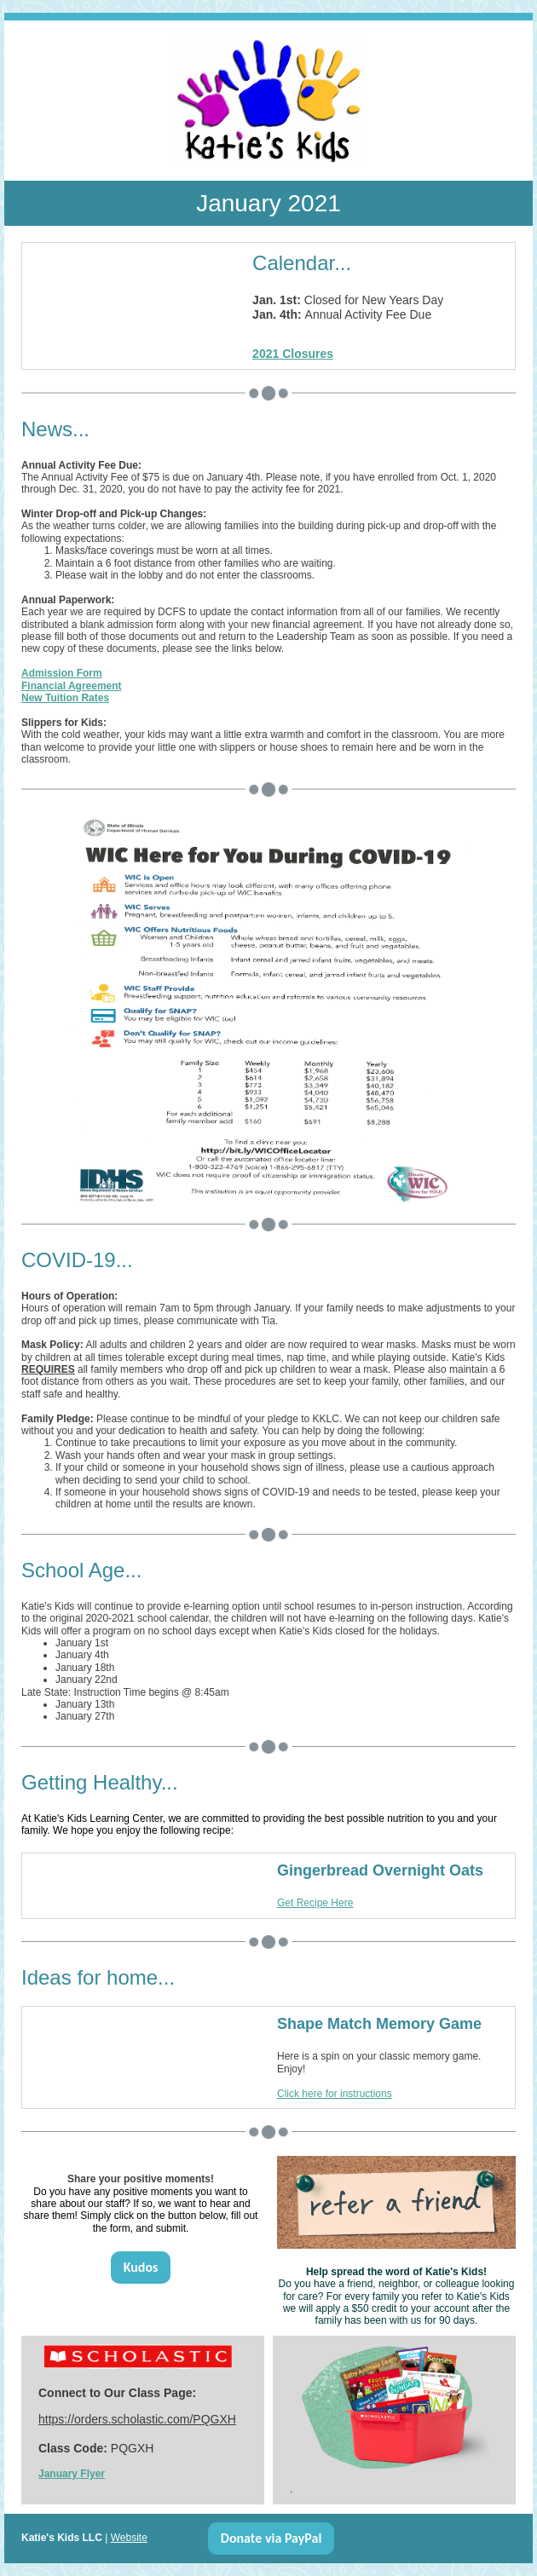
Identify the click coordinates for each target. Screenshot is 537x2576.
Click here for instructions (334, 2094)
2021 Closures (292, 353)
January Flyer (71, 2474)
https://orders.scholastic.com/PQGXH (137, 2419)
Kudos (141, 2267)
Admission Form (61, 673)
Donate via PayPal (271, 2538)
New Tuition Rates (65, 698)
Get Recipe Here (315, 1903)
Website (129, 2538)
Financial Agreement (71, 686)
